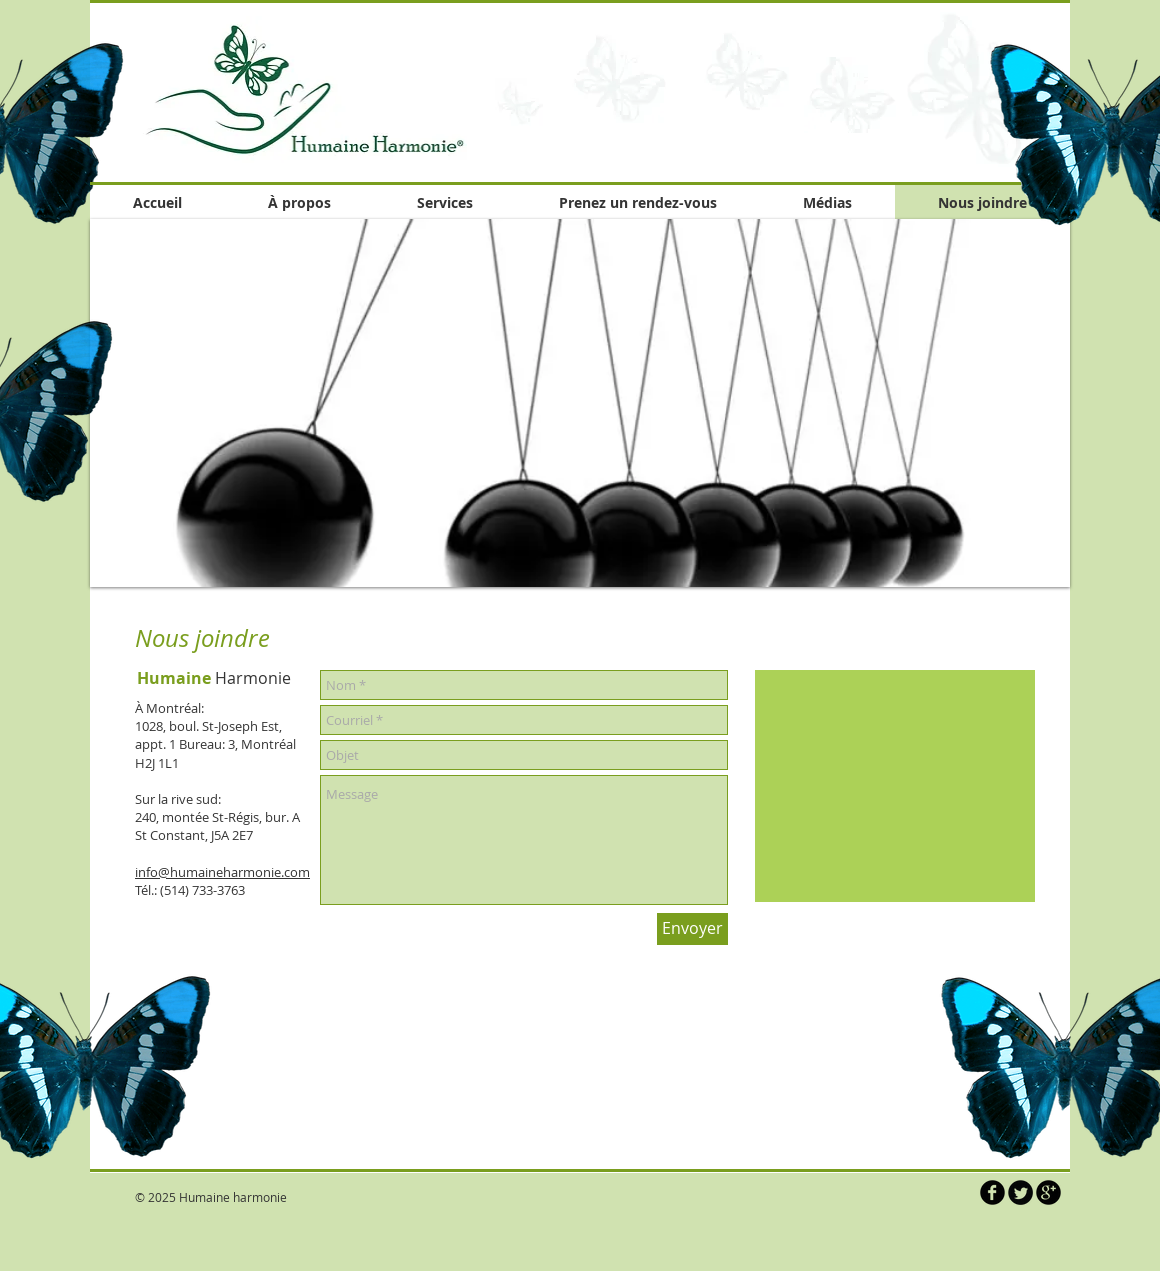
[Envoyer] (692, 929)
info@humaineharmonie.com (222, 872)
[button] (580, 403)
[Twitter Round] (1020, 1192)
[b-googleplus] (1048, 1192)
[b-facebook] (992, 1192)
